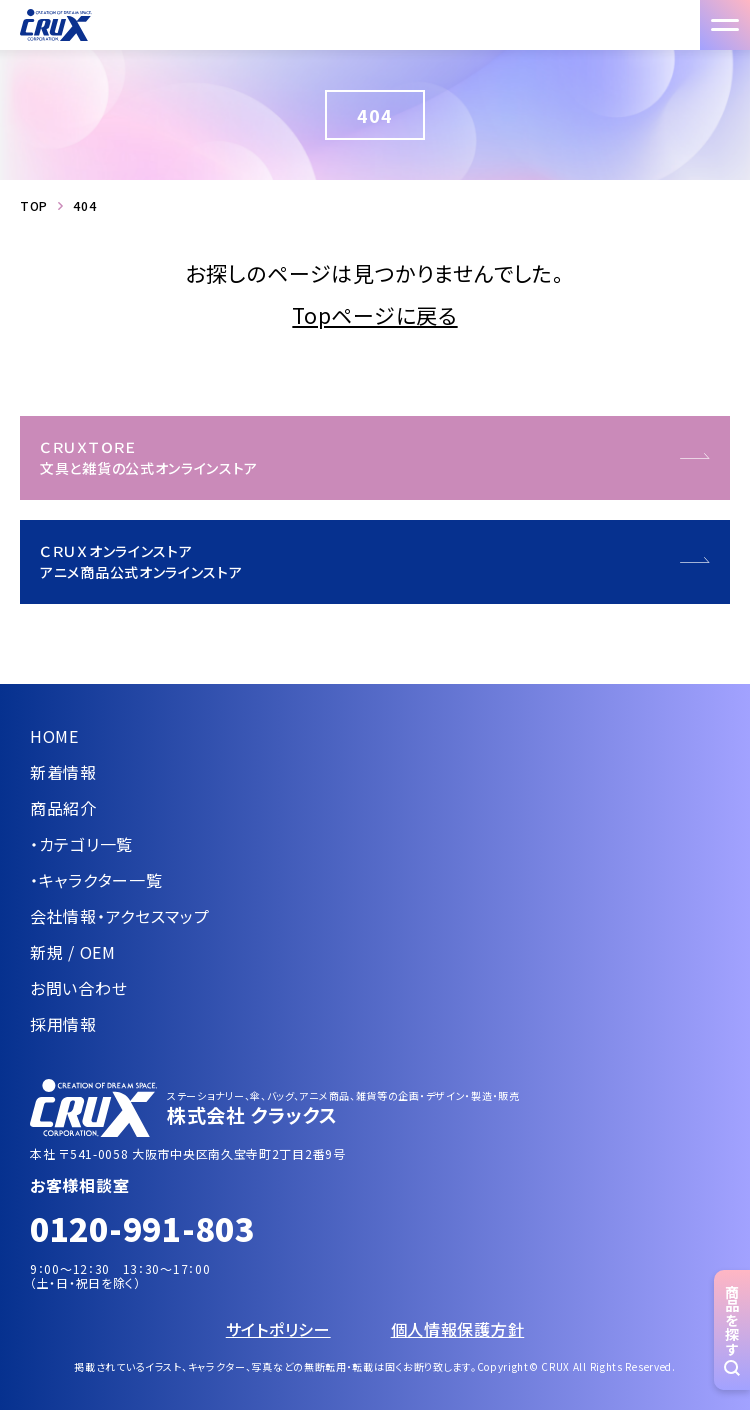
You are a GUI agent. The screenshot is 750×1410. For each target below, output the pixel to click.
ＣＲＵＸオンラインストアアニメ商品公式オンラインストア (141, 561)
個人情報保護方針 (458, 1329)
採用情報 (63, 1024)
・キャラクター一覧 (96, 880)
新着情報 (63, 772)
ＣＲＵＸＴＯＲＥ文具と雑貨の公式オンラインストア (149, 457)
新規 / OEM (73, 952)
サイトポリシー (278, 1329)
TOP (34, 206)
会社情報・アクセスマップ (119, 916)
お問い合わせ (78, 988)
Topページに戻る (374, 315)
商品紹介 (63, 808)
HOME (54, 736)
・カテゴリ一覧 (81, 844)
